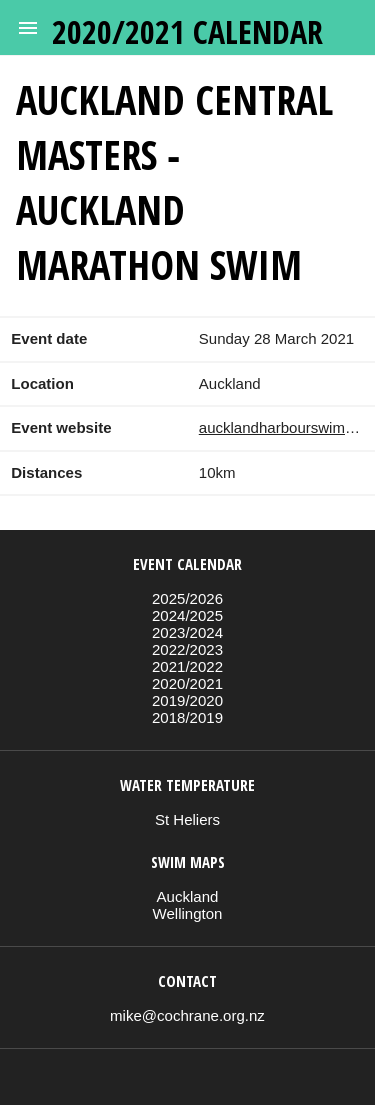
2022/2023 (187, 649)
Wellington (188, 913)
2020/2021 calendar (187, 31)
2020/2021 (187, 683)
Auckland (188, 896)
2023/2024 (187, 632)
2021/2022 (187, 666)
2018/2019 (187, 717)
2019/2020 (187, 700)
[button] (28, 28)
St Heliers (187, 819)
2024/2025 (187, 615)
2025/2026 (187, 598)
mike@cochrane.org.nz (187, 1015)
